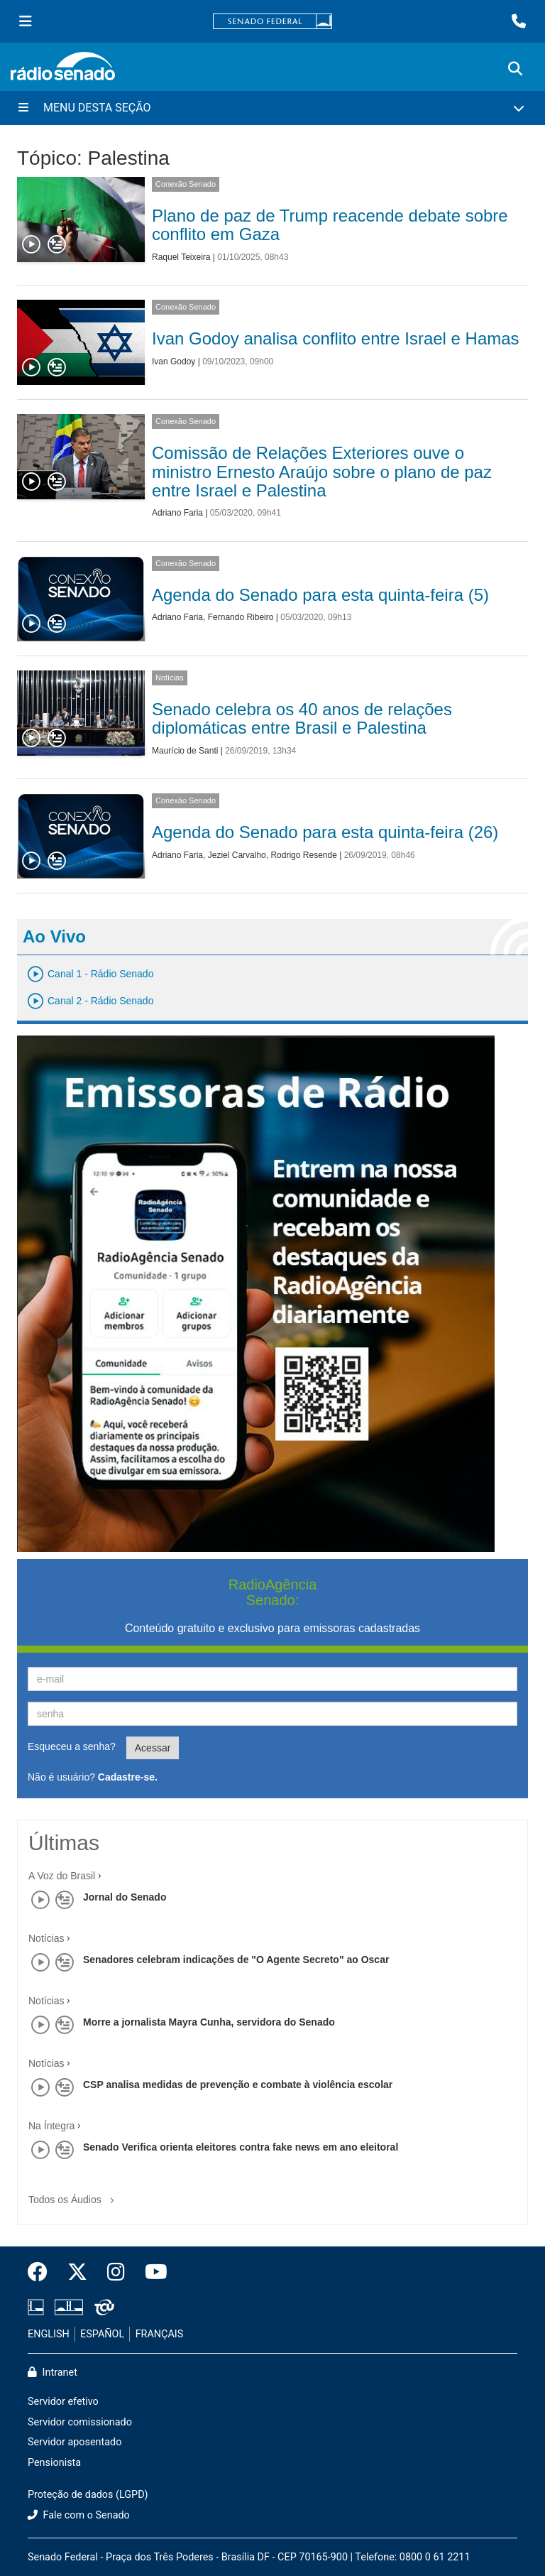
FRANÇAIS (160, 2334)
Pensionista (54, 2463)
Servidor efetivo (63, 2402)
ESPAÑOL (102, 2334)
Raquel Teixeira (181, 257)
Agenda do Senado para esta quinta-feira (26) (325, 832)
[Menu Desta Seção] (272, 108)
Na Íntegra (51, 2125)
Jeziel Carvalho (237, 855)
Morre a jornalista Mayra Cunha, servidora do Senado (209, 2022)
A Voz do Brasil (61, 1875)
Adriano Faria (177, 513)
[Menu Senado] (25, 21)
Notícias (169, 677)
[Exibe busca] (515, 69)
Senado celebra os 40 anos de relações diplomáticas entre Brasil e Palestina (302, 718)
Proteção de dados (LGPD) (88, 2495)
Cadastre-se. (128, 1777)
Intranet (52, 2372)
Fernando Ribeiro (241, 617)
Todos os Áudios (74, 2195)
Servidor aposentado (74, 2442)
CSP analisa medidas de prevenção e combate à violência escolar (237, 2084)
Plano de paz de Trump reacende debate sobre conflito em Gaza (330, 225)
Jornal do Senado (124, 1897)
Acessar (153, 1748)
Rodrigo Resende (303, 855)
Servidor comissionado (80, 2422)
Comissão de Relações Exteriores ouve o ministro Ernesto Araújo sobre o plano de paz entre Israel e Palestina (322, 471)
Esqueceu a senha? (72, 1746)
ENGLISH (49, 2334)
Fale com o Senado (79, 2515)
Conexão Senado (185, 184)
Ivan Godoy (173, 361)
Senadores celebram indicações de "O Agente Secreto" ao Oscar (236, 1959)
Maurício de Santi (185, 751)
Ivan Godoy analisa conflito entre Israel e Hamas (335, 338)
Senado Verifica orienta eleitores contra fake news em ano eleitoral (240, 2147)
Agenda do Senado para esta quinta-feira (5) (320, 594)
